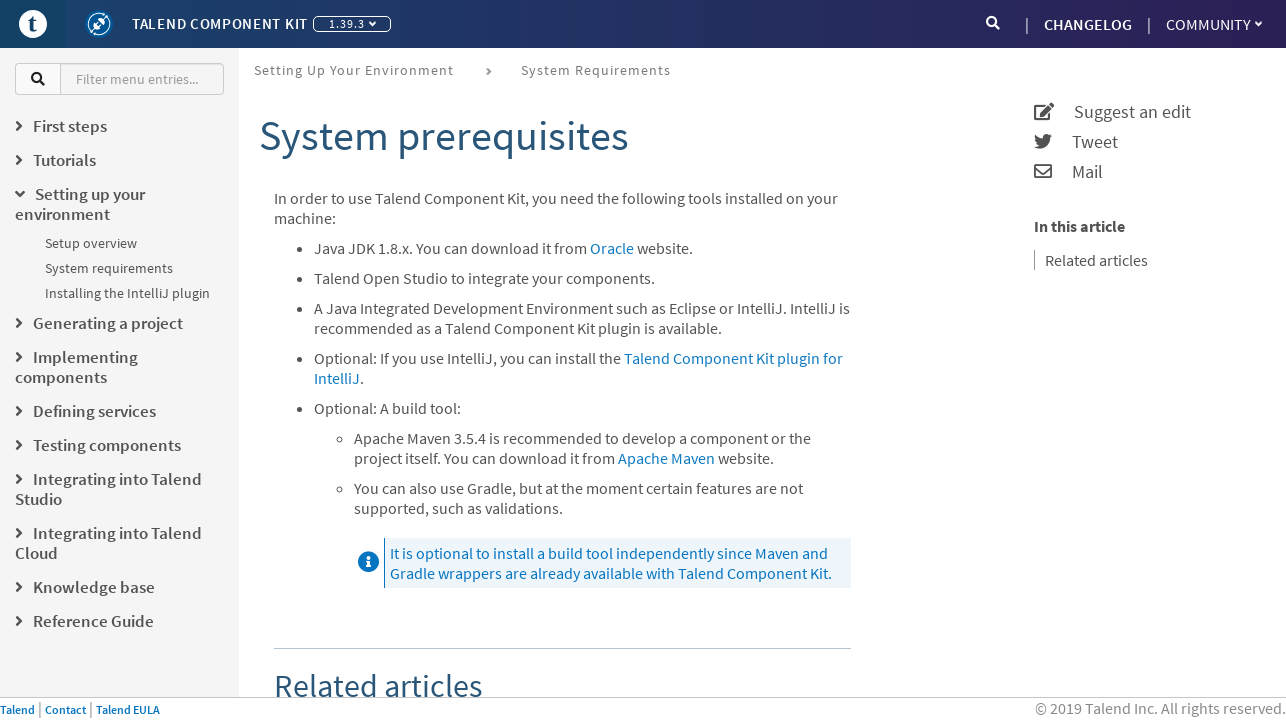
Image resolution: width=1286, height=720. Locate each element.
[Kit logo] (99, 24)
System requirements (109, 268)
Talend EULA (128, 709)
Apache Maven (666, 458)
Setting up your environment (354, 70)
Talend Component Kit (220, 23)
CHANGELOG (1088, 24)
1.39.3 (352, 23)
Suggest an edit (1112, 112)
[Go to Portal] (33, 24)
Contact (65, 709)
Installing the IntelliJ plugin (127, 293)
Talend (17, 709)
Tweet (1076, 142)
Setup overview (91, 243)
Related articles (1096, 260)
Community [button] (1214, 24)
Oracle (612, 248)
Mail (1068, 172)
